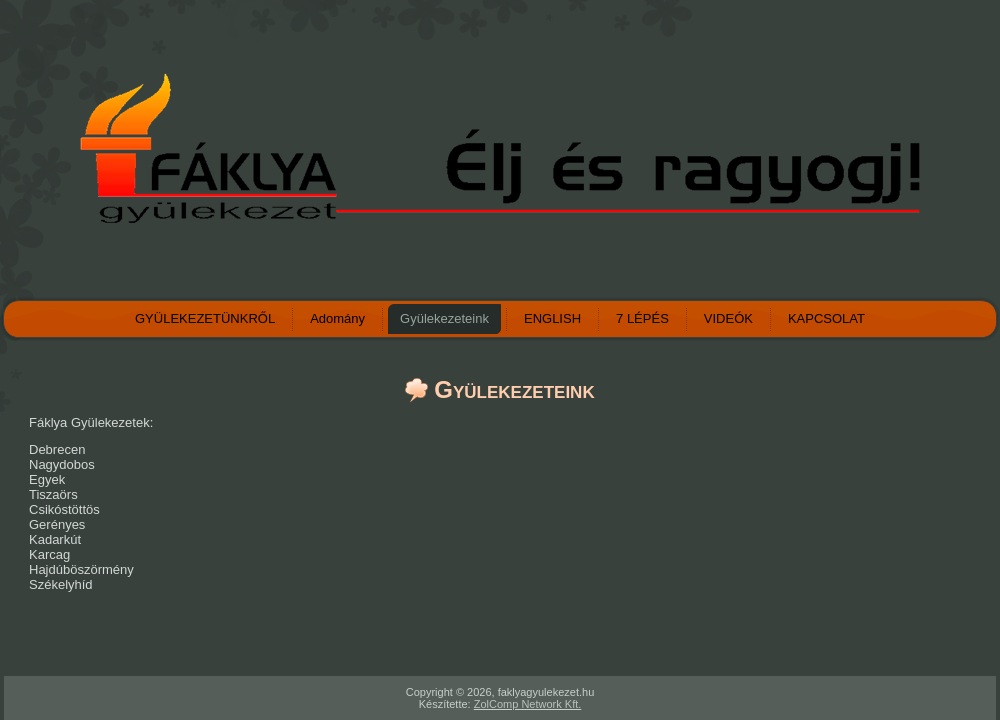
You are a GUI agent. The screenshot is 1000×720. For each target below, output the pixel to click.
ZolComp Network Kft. (528, 704)
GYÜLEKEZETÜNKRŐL (205, 318)
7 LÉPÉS (642, 318)
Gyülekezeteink (444, 318)
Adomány (337, 318)
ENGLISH (552, 318)
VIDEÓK (728, 318)
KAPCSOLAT (826, 318)
